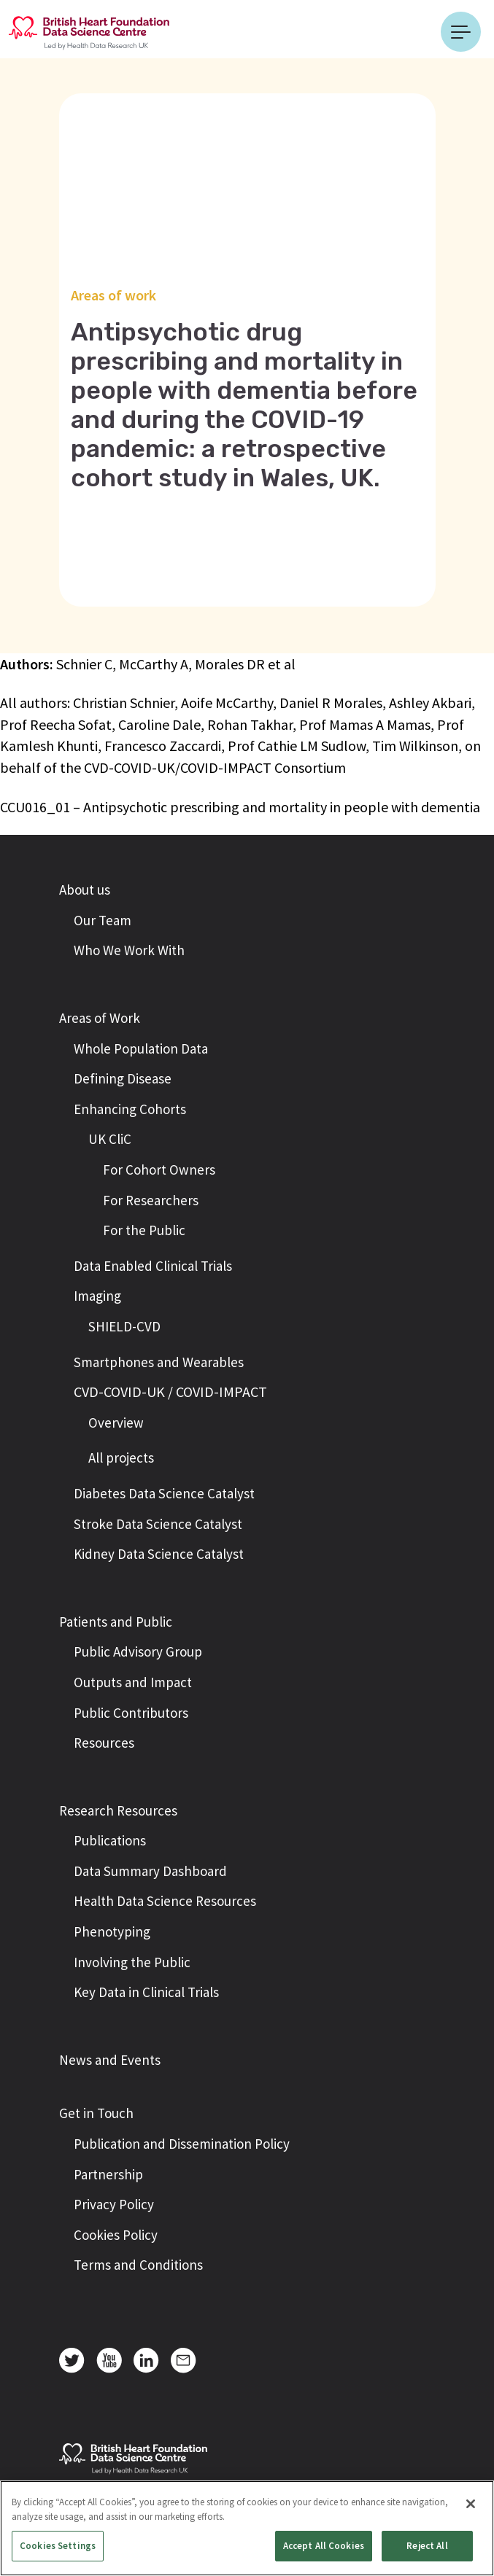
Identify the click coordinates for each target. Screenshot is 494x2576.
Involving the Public (132, 1962)
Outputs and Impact (133, 1682)
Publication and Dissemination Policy (182, 2143)
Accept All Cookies (323, 2546)
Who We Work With (129, 950)
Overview (116, 1422)
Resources (104, 1742)
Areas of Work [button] (99, 1018)
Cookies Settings (58, 2546)
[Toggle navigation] (460, 31)
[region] (247, 2528)
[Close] (471, 2504)
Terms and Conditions (138, 2264)
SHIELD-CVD (124, 1326)
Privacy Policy (114, 2204)
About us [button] (84, 889)
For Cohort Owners (159, 1169)
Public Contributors (131, 1712)
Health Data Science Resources (165, 1901)
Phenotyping (112, 1931)
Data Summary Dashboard (150, 1871)
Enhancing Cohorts (130, 1109)
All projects (121, 1457)
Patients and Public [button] (115, 1621)
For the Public (144, 1230)
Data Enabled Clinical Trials (153, 1266)
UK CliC (109, 1139)
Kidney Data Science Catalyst (159, 1554)
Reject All (426, 2546)
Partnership (108, 2174)
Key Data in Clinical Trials (146, 1992)
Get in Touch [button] (96, 2113)
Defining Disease (122, 1078)
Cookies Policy (116, 2235)
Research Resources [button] (118, 1810)
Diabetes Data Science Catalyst (164, 1493)
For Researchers (150, 1200)
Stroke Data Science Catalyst (158, 1524)
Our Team (102, 920)
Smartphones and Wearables (159, 1362)
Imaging (97, 1295)
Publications (110, 1840)
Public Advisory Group (138, 1651)
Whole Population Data (141, 1048)
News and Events (110, 2060)
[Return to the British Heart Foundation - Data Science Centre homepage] (89, 31)
